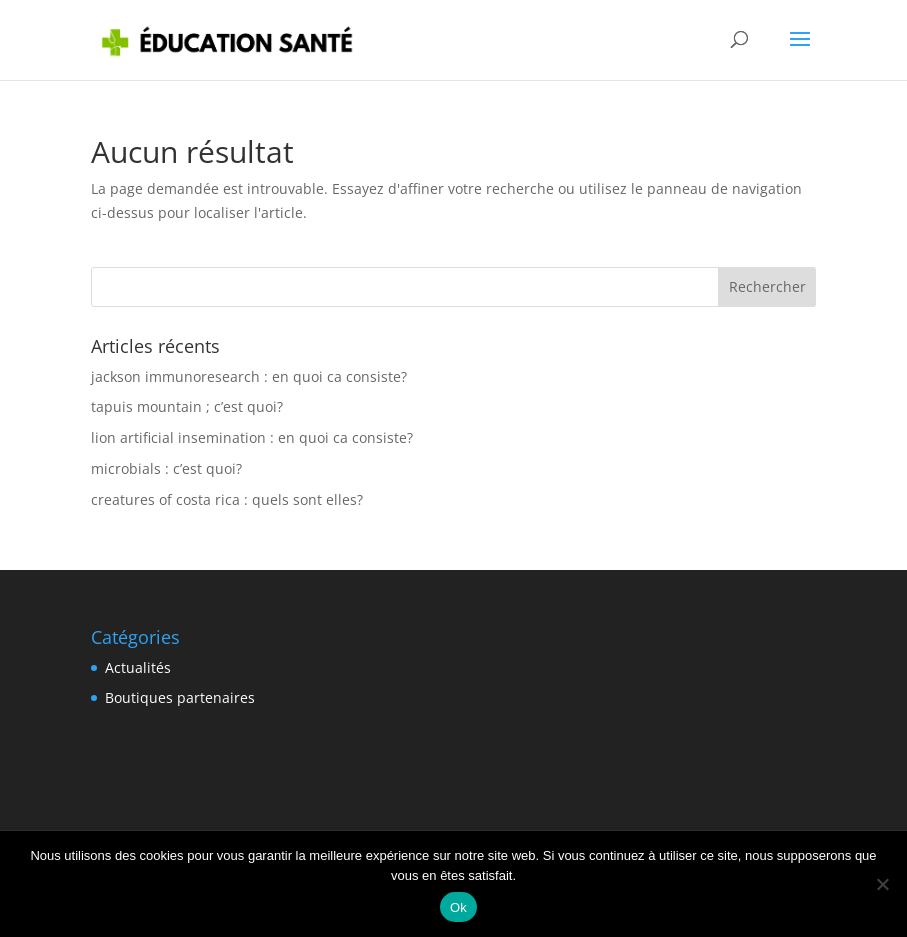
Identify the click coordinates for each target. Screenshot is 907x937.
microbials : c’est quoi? (166, 468)
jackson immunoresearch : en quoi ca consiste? (249, 376)
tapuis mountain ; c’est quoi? (187, 406)
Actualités (138, 667)
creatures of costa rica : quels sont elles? (227, 499)
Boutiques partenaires (180, 697)
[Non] (882, 884)
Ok (458, 907)
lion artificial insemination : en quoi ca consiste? (252, 437)
